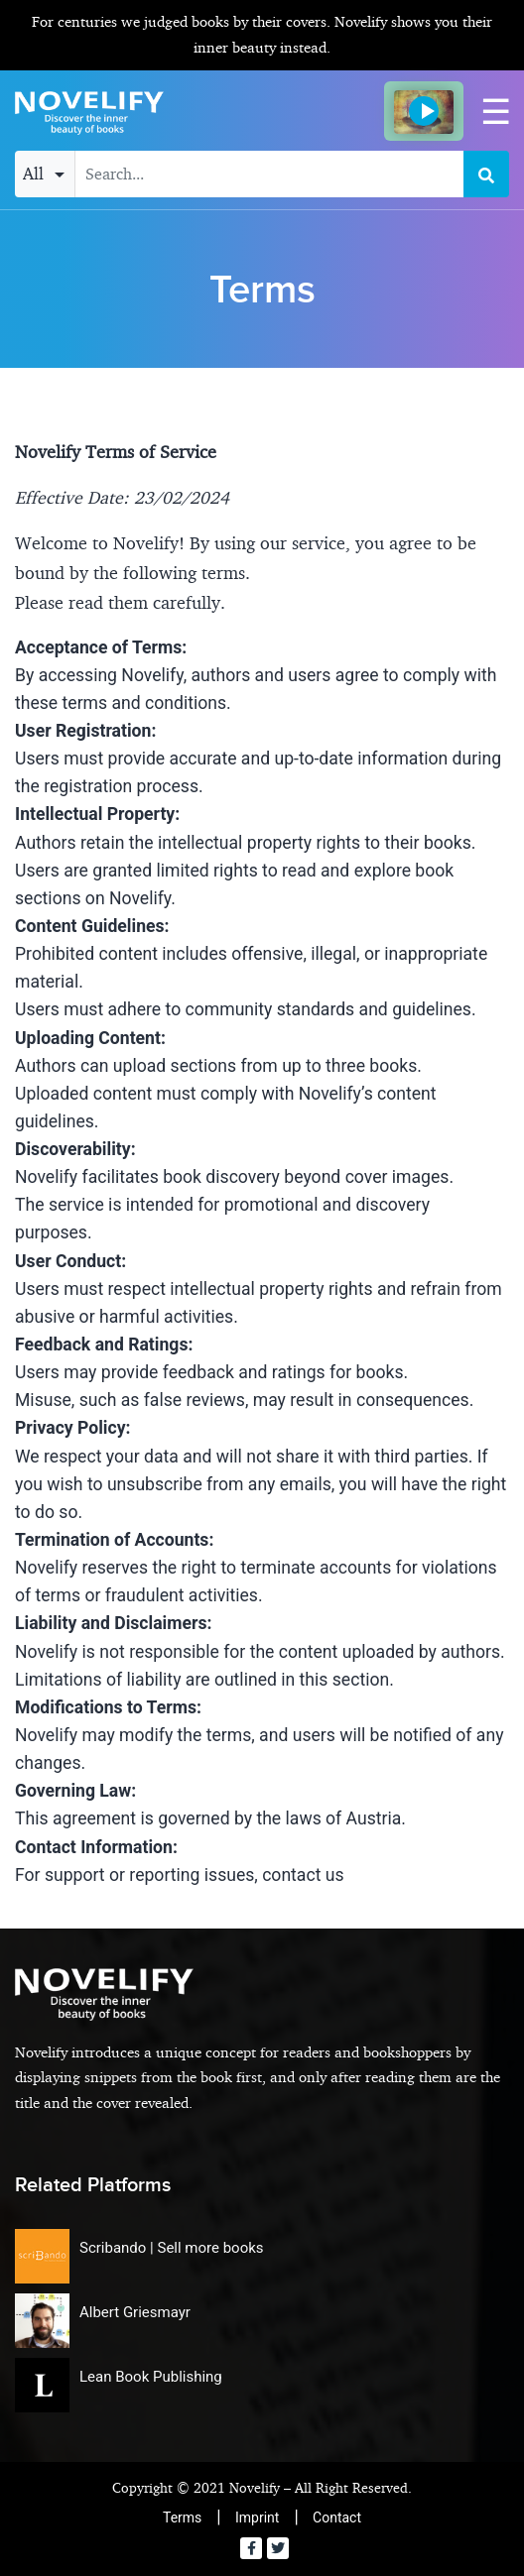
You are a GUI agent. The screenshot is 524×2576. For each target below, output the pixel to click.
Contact (337, 2517)
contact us (302, 1875)
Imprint (257, 2517)
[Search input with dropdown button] (269, 174)
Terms (182, 2517)
